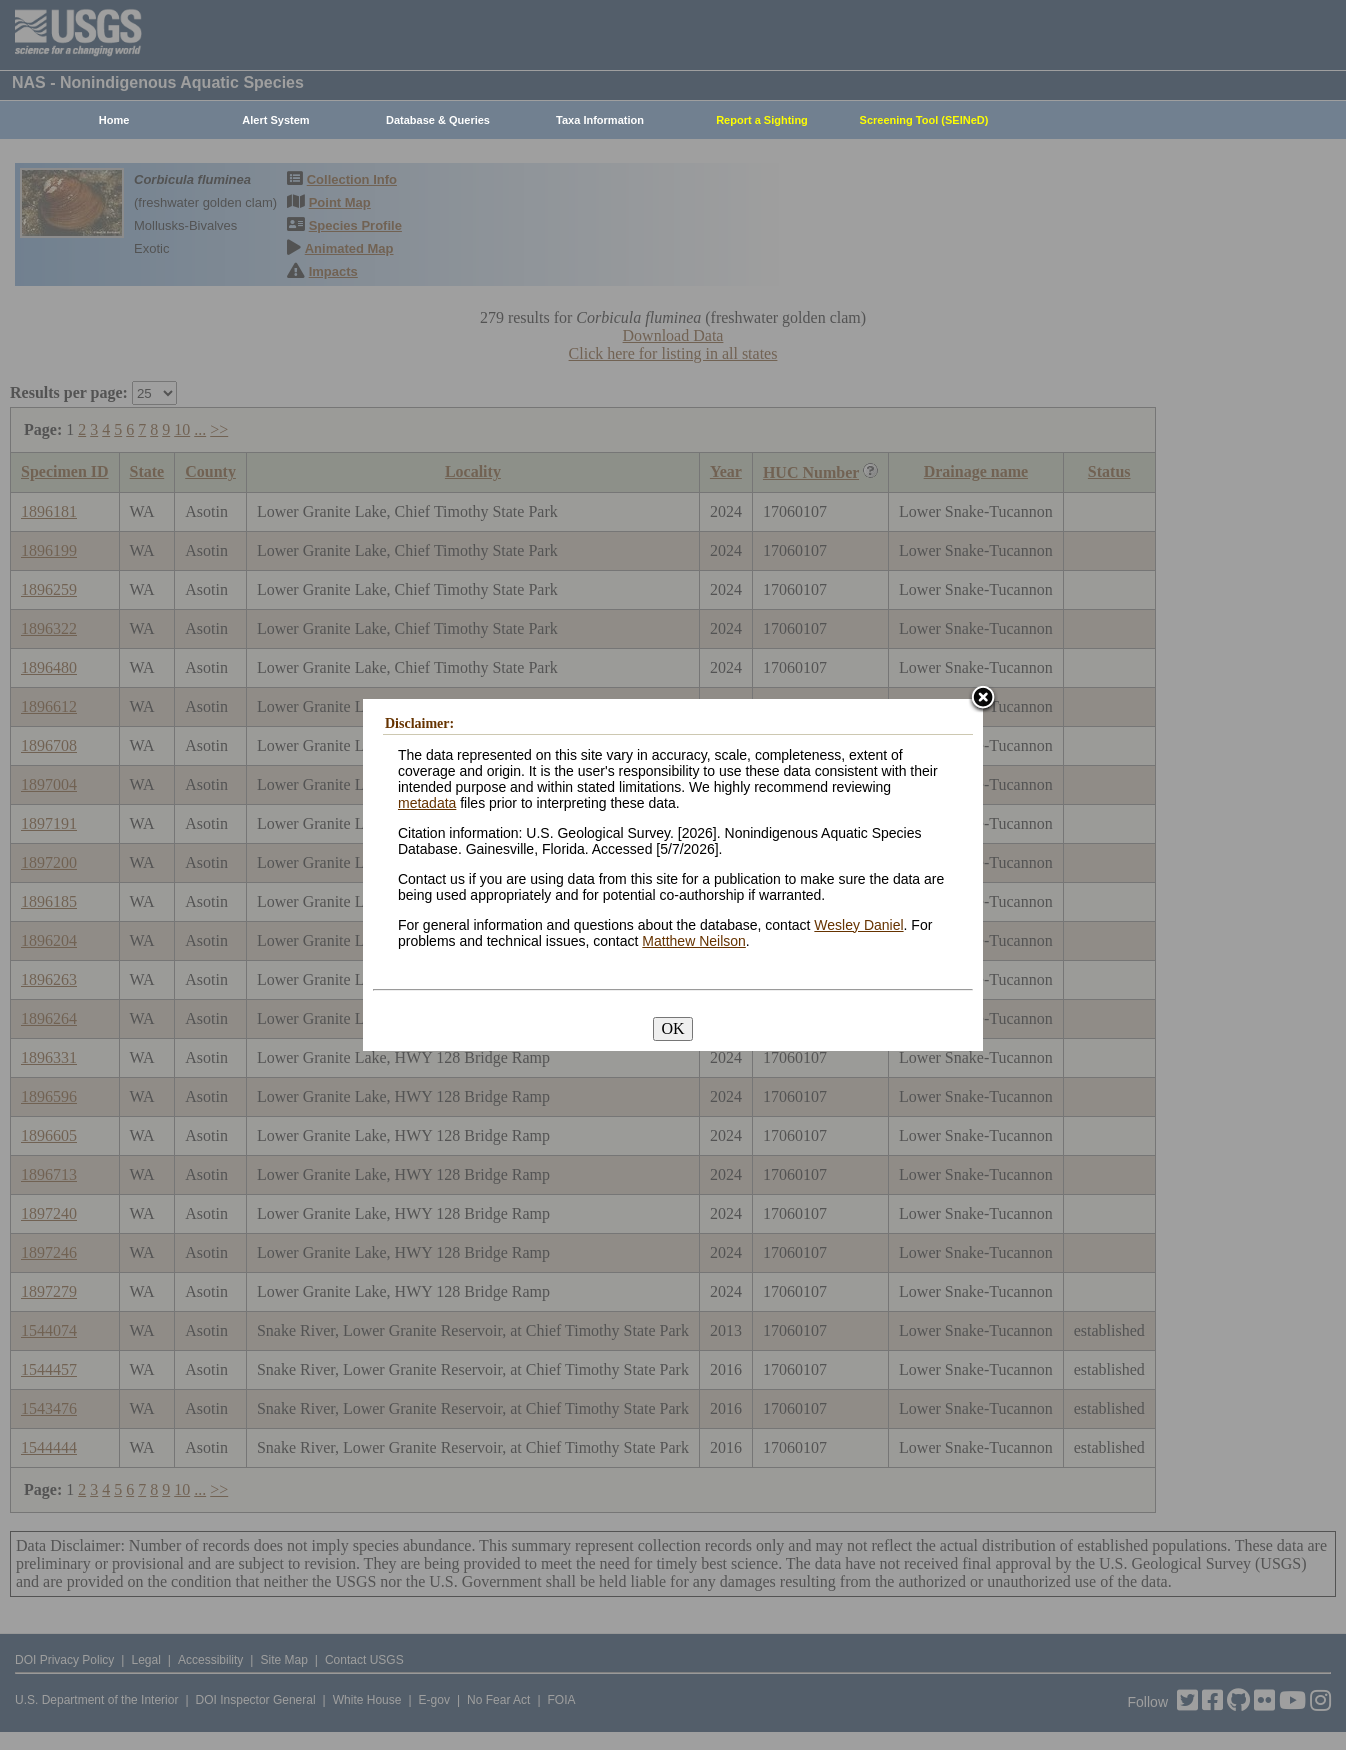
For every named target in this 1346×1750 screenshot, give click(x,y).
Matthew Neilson (694, 941)
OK (672, 1028)
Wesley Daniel (858, 925)
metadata (427, 803)
